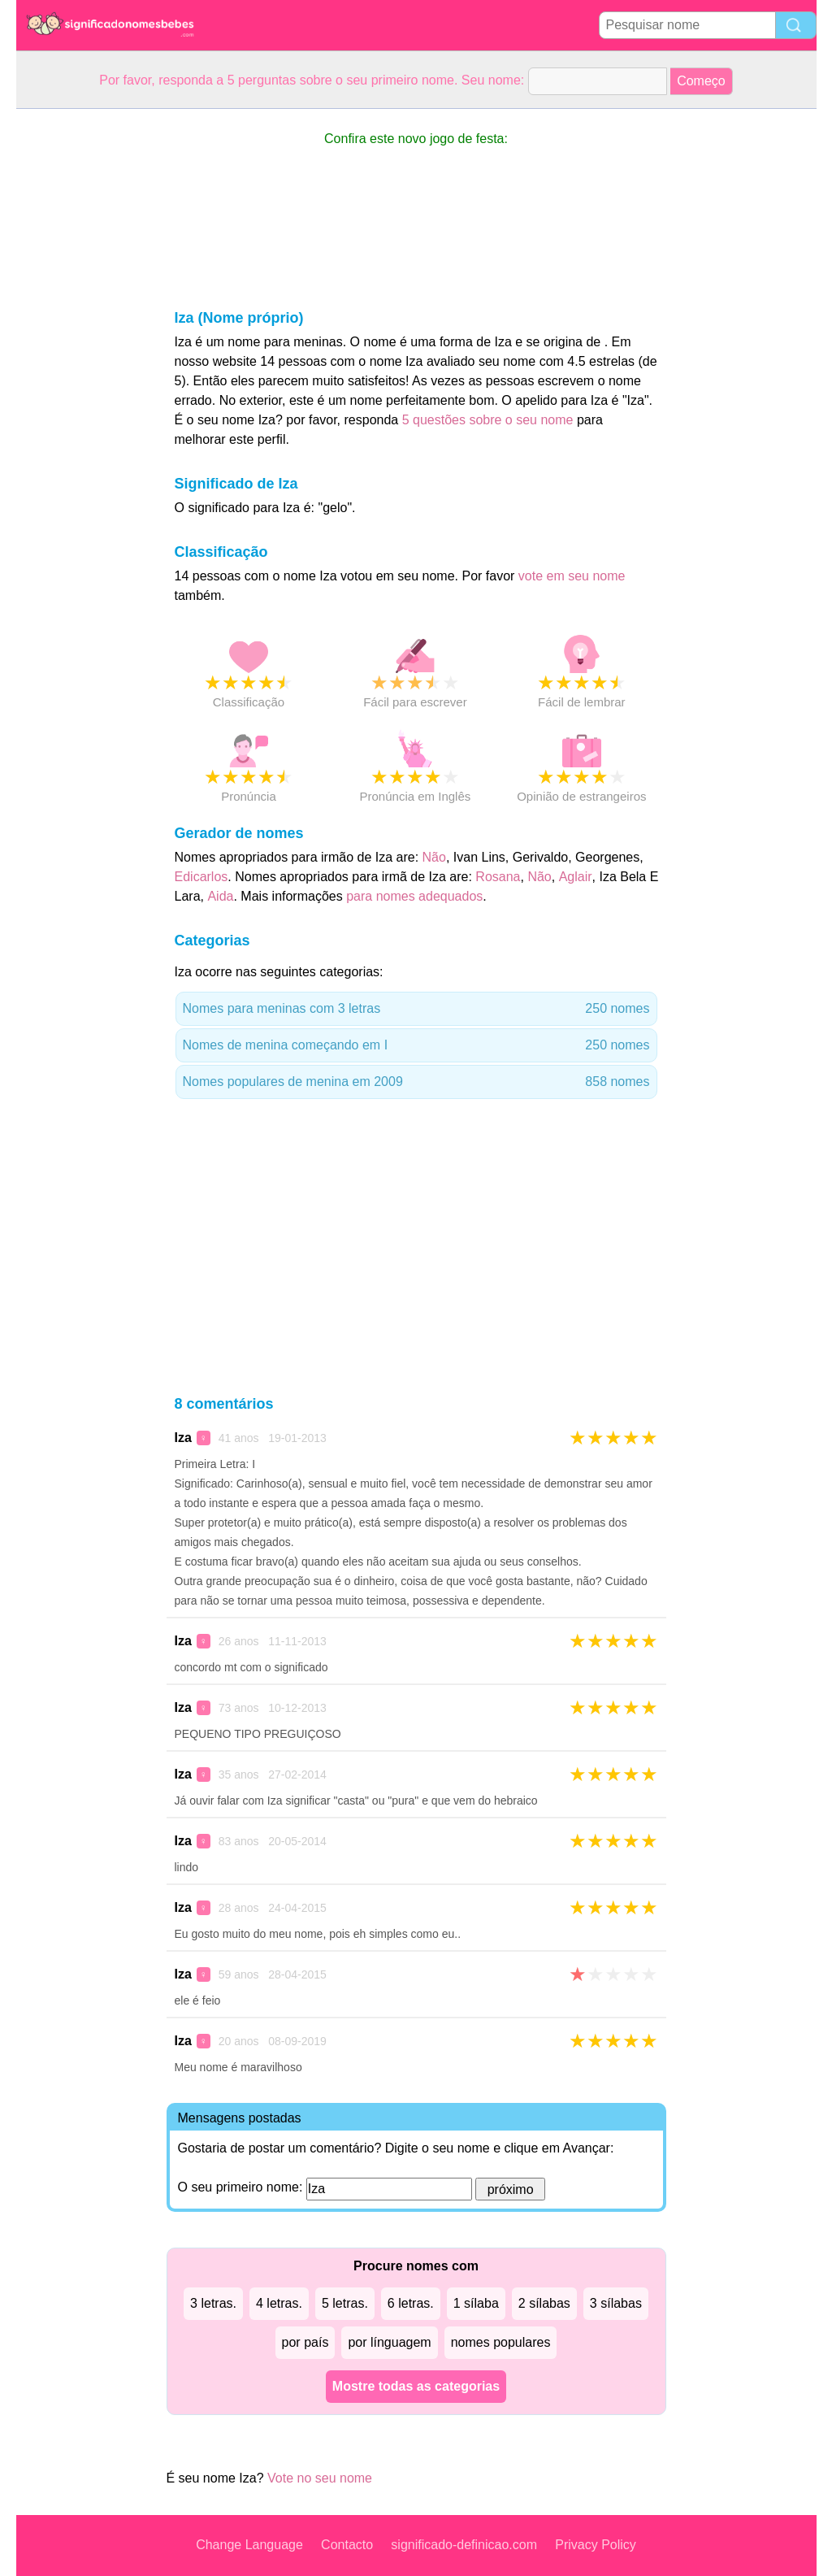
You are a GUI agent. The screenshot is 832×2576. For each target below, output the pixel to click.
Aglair (575, 877)
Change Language (249, 2545)
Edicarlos (201, 877)
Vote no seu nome (319, 2478)
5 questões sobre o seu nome (488, 420)
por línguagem (389, 2342)
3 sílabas (616, 2303)
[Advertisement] (81, 353)
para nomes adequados (414, 896)
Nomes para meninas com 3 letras (416, 1009)
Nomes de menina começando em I (416, 1045)
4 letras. (279, 2303)
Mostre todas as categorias (416, 2386)
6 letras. (411, 2303)
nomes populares (501, 2342)
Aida (220, 896)
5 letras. (345, 2303)
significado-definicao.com (464, 2545)
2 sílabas (544, 2303)
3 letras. (213, 2303)
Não (434, 857)
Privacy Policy (595, 2545)
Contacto (347, 2545)
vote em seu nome (572, 576)
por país (305, 2342)
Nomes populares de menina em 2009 (416, 1082)
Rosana (497, 877)
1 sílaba (476, 2303)
